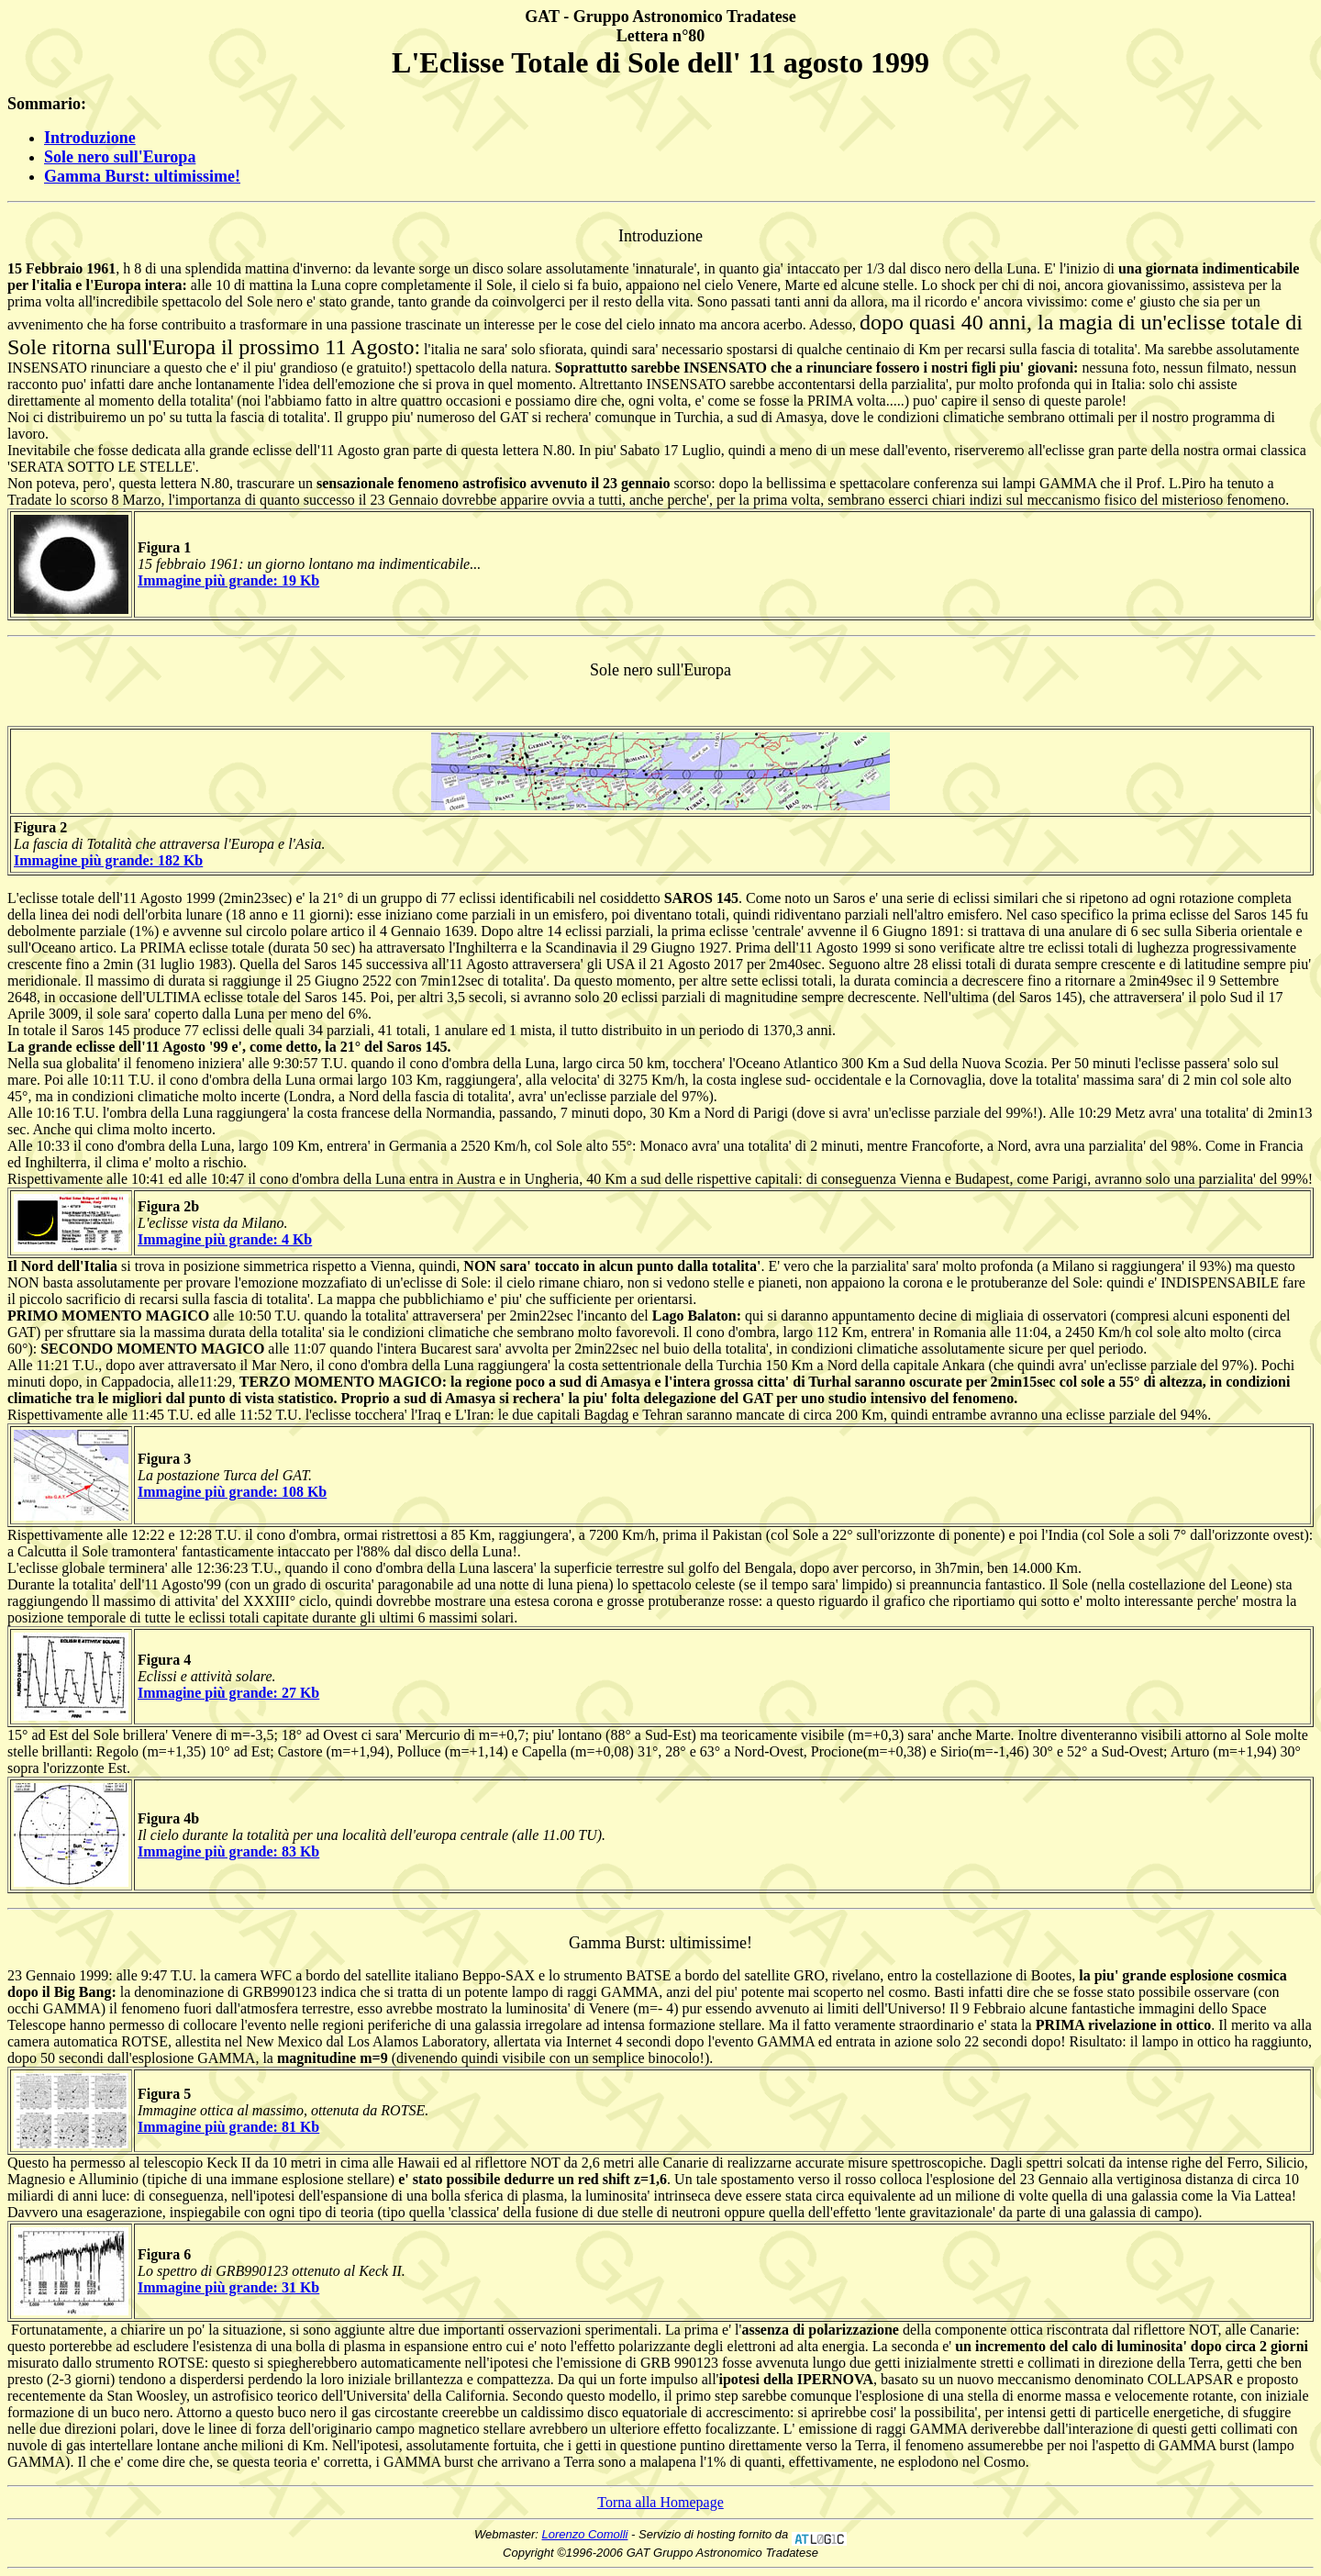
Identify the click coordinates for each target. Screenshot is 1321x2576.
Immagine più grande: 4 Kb (225, 1239)
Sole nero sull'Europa (119, 157)
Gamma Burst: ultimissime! (142, 176)
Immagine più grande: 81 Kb (228, 2127)
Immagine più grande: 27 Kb (228, 1693)
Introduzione (90, 137)
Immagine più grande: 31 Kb (228, 2287)
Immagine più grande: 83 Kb (228, 1851)
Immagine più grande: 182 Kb (108, 860)
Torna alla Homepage (660, 2502)
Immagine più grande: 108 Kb (232, 1492)
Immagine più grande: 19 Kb (228, 580)
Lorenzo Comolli (585, 2534)
